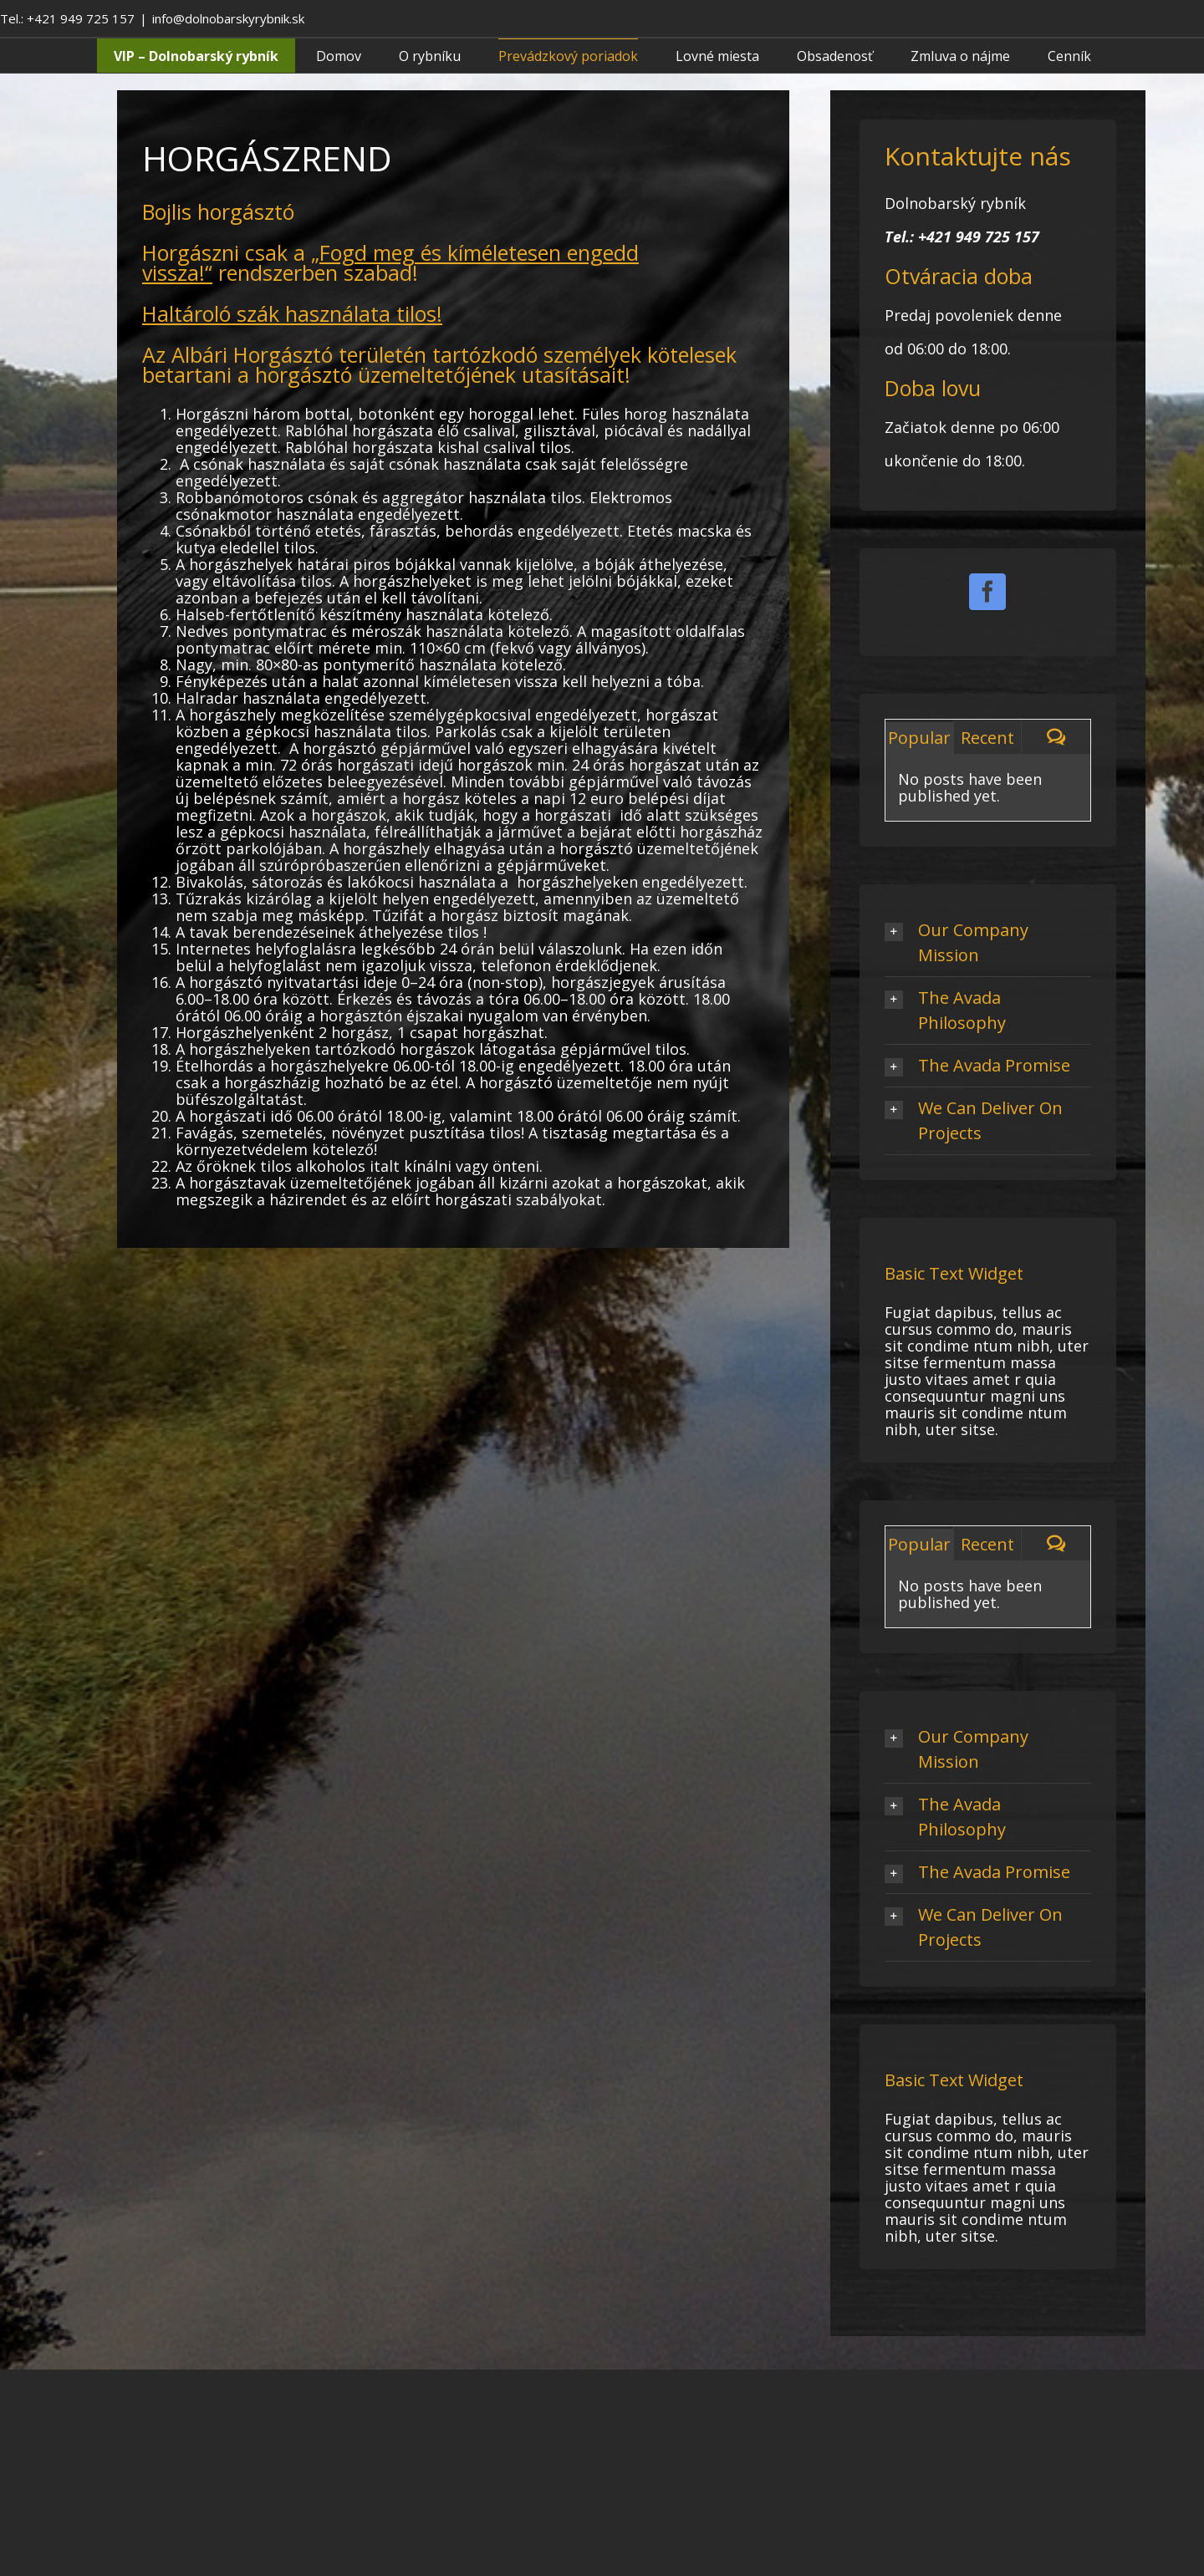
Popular (919, 737)
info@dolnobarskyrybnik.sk (228, 18)
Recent (987, 737)
